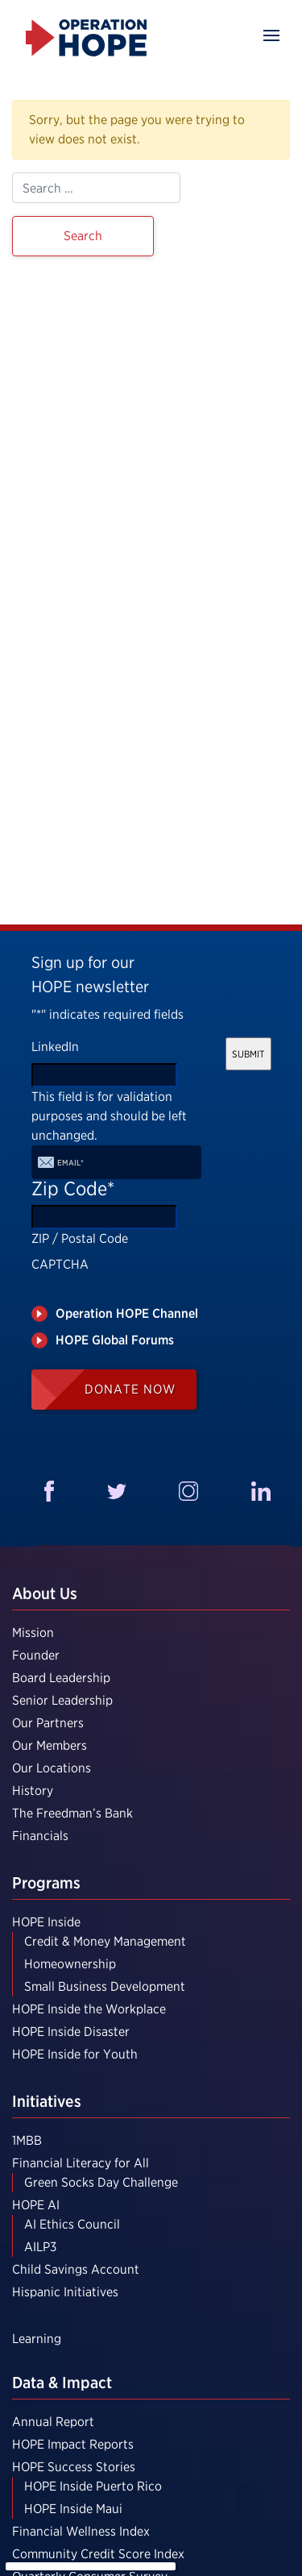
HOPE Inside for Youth (75, 2054)
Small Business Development (104, 1986)
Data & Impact (62, 2382)
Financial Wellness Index (81, 2531)
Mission (33, 1632)
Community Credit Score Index (98, 2553)
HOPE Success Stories (73, 2466)
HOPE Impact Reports (73, 2444)
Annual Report (53, 2421)
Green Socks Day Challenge (101, 2182)
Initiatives (46, 2101)
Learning (36, 2338)
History (32, 1790)
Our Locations (51, 1768)
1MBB (27, 2140)
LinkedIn (55, 1046)
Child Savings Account (75, 2269)
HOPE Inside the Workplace (89, 2009)
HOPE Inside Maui (73, 2508)
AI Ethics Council (72, 2224)
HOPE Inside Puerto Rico (93, 2486)
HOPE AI (36, 2204)
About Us (44, 1593)
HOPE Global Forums (115, 1340)
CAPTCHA (60, 1264)
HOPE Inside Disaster (71, 2031)
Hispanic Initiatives (65, 2292)
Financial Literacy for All (80, 2163)
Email (70, 1162)
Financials (40, 1835)
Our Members (49, 1745)
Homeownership (70, 1963)
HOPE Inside (46, 1922)
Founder (36, 1655)
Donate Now (130, 1389)
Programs (46, 1883)
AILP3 (40, 2246)
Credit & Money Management (105, 1941)
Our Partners (48, 1722)
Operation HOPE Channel (127, 1313)
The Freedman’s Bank (72, 1813)
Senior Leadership (62, 1700)
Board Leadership (61, 1677)
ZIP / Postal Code (79, 1238)
